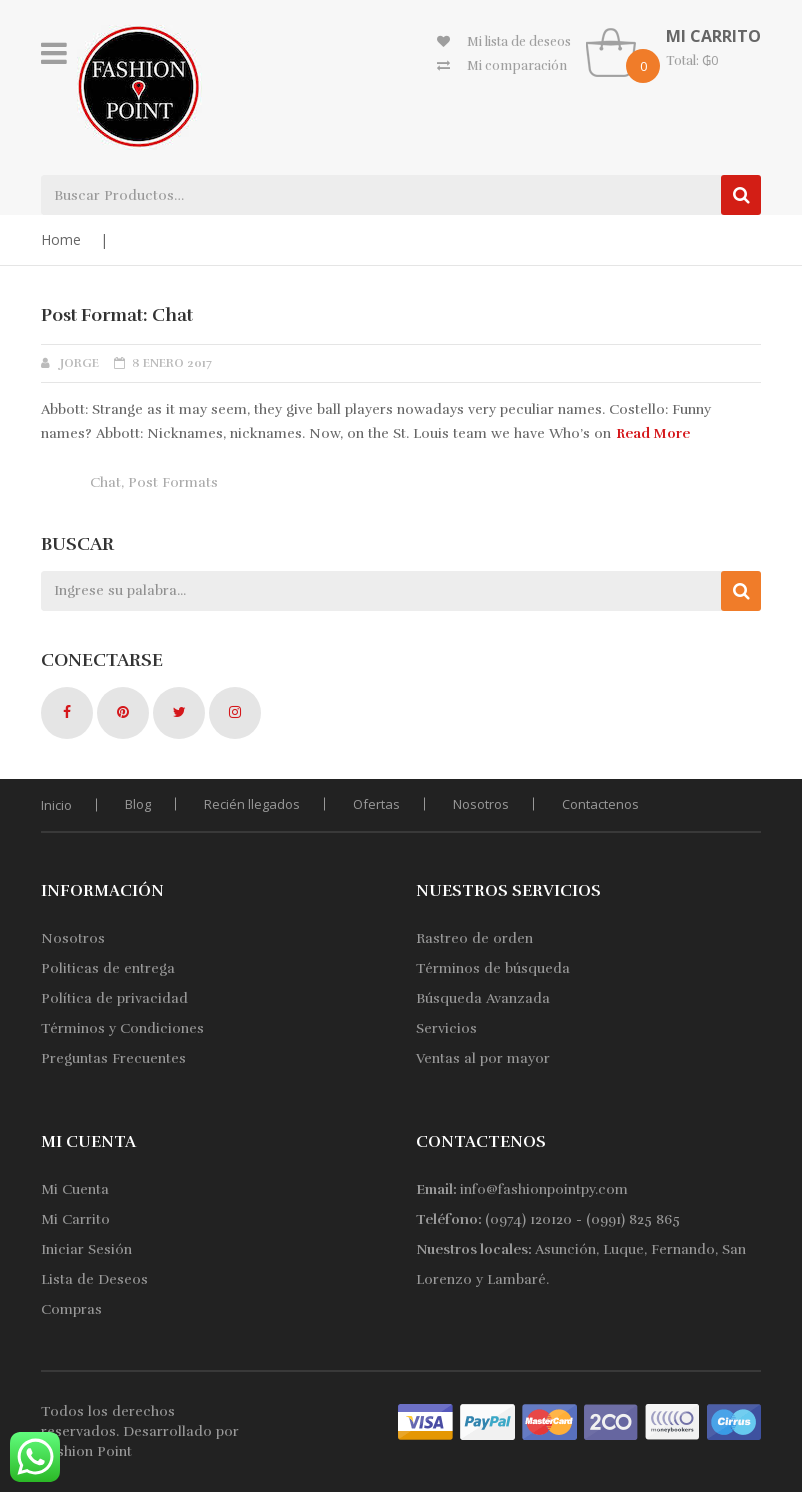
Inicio (56, 805)
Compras (71, 1309)
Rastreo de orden (474, 938)
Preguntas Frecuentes (113, 1058)
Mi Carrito (75, 1219)
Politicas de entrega (108, 968)
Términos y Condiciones (122, 1028)
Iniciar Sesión (86, 1249)
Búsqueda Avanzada (483, 998)
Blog (138, 804)
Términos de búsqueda (493, 968)
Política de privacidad (114, 998)
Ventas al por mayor (483, 1058)
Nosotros (481, 804)
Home (61, 239)
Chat (105, 482)
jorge (79, 363)
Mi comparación (517, 66)
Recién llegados (252, 804)
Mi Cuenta (75, 1189)
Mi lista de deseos (519, 42)
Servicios (446, 1028)
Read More (653, 433)
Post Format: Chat (117, 315)
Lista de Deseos (94, 1279)
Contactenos (600, 804)
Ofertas (376, 804)
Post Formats (173, 482)
